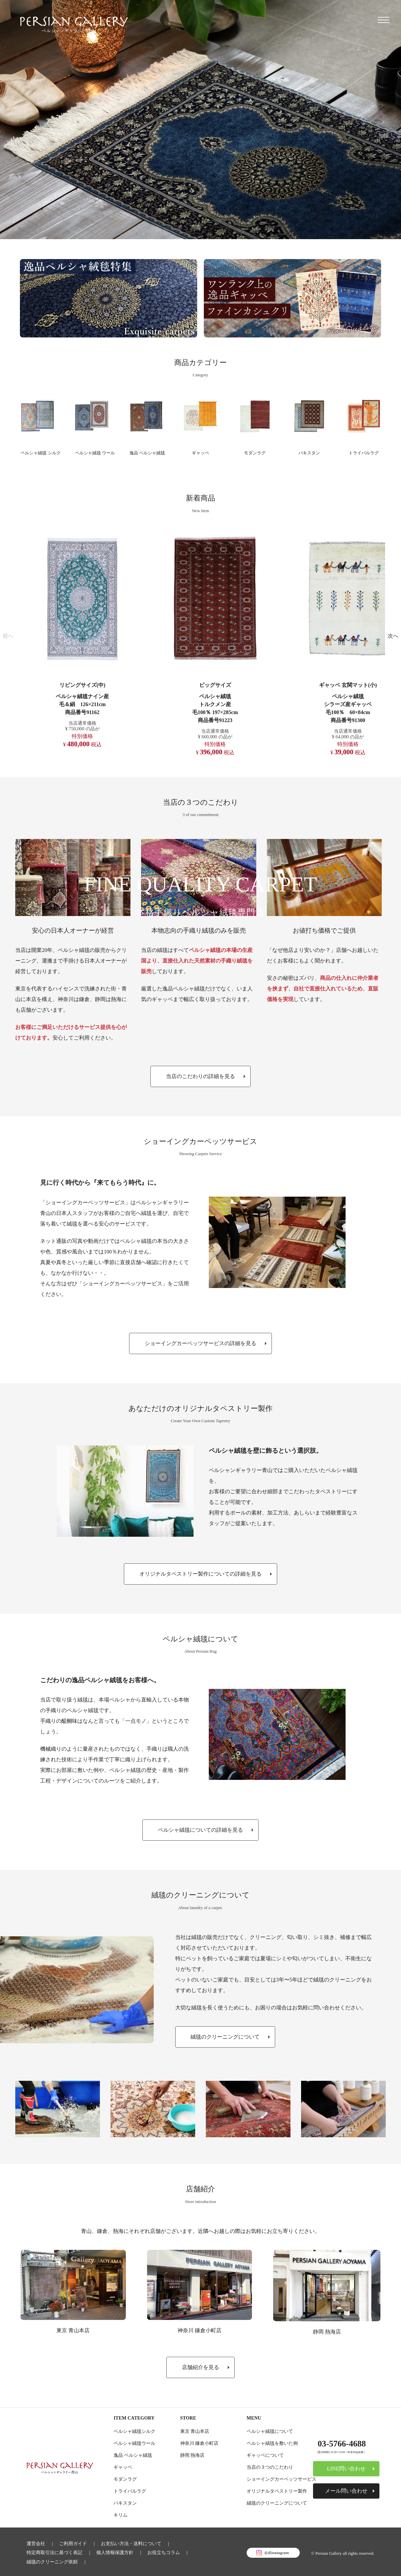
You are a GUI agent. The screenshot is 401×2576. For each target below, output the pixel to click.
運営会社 (36, 2544)
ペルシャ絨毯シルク (134, 2432)
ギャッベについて (265, 2456)
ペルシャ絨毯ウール (134, 2444)
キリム (120, 2516)
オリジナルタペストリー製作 (277, 2492)
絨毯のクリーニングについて (277, 2504)
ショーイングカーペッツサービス (281, 2480)
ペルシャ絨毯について (270, 2432)
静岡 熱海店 (327, 2333)
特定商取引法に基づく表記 (54, 2552)
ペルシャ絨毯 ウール (99, 453)
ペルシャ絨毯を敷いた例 (272, 2444)
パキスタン (309, 453)
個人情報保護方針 (114, 2552)
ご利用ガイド (73, 2544)
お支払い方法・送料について (131, 2544)
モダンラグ (255, 453)
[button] (8, 637)
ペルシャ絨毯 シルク (45, 453)
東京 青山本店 (73, 2332)
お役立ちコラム (163, 2552)
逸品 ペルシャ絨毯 (151, 453)
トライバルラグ (365, 453)
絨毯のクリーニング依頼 (52, 2560)
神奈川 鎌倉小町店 (199, 2332)
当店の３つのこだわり (270, 2468)
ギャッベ (200, 453)
